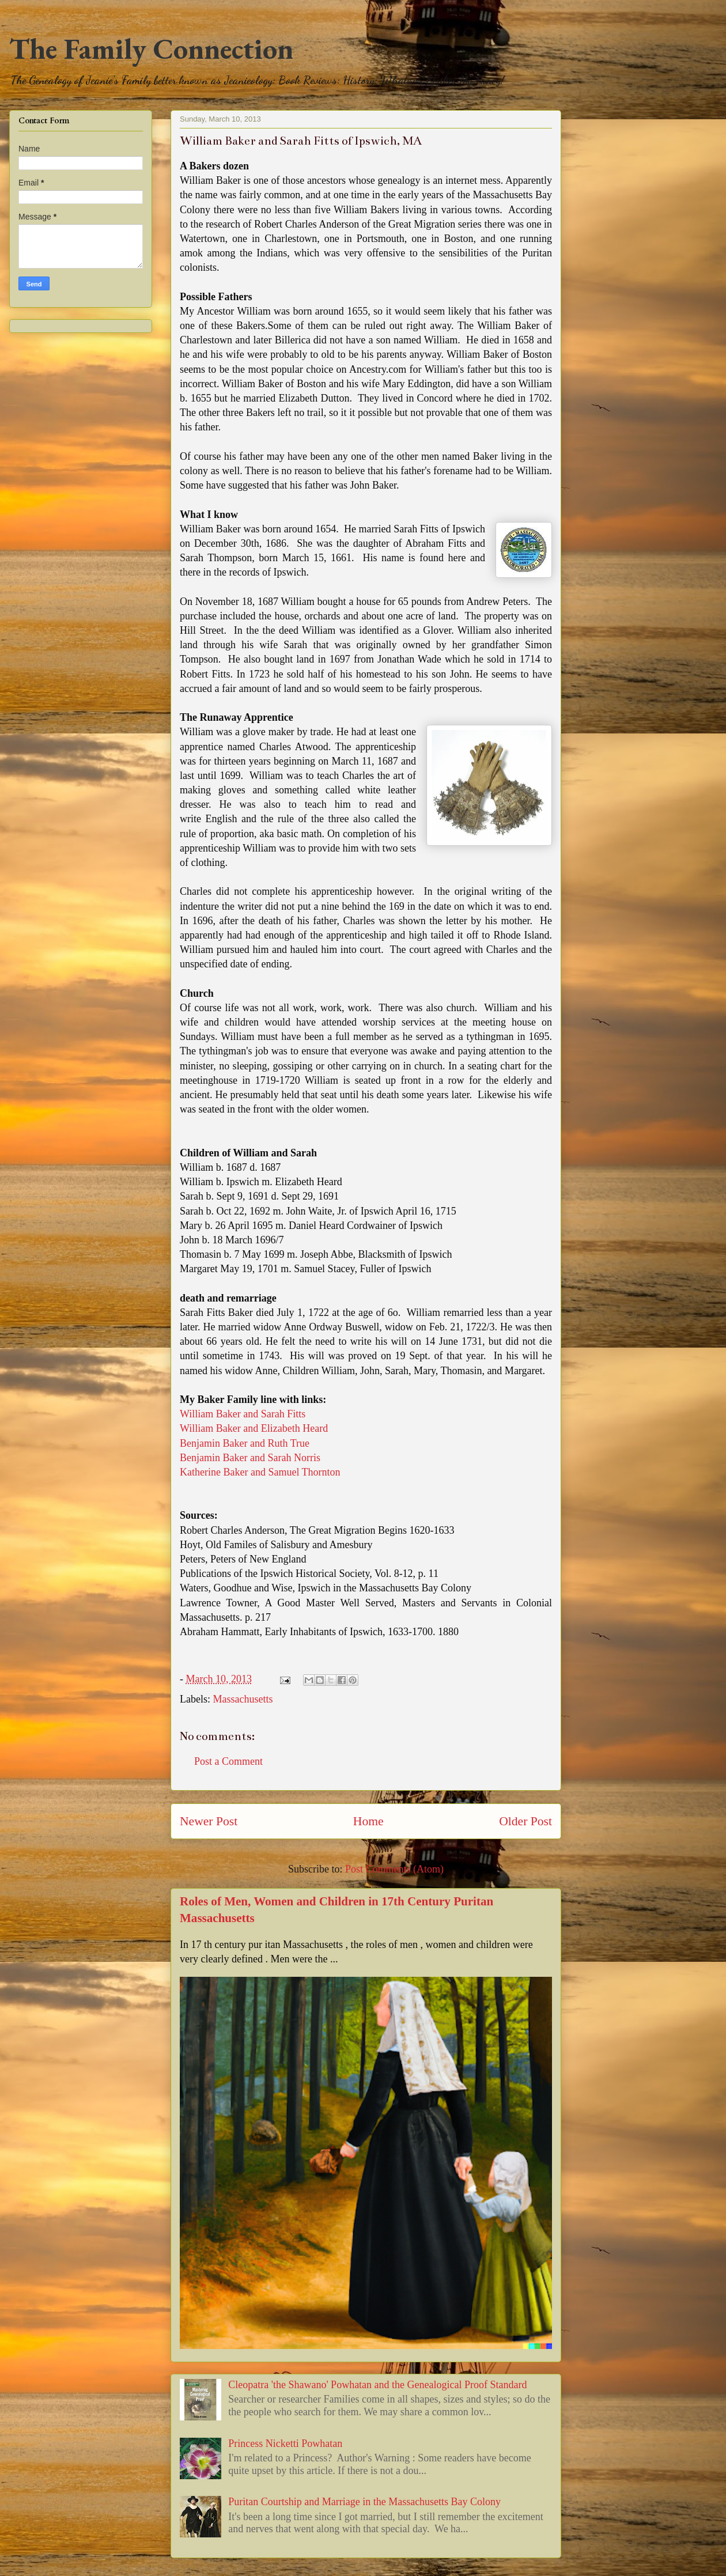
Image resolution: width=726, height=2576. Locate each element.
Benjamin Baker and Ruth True (244, 1443)
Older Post (525, 1821)
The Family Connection (151, 48)
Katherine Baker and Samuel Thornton (260, 1472)
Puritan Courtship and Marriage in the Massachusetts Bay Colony (364, 2501)
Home (368, 1821)
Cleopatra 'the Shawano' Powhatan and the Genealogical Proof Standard (377, 2384)
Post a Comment (228, 1761)
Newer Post (208, 1821)
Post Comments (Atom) (394, 1869)
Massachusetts (243, 1699)
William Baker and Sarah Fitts (242, 1414)
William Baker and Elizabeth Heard (254, 1428)
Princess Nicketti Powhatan (285, 2443)
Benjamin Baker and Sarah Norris (250, 1457)
